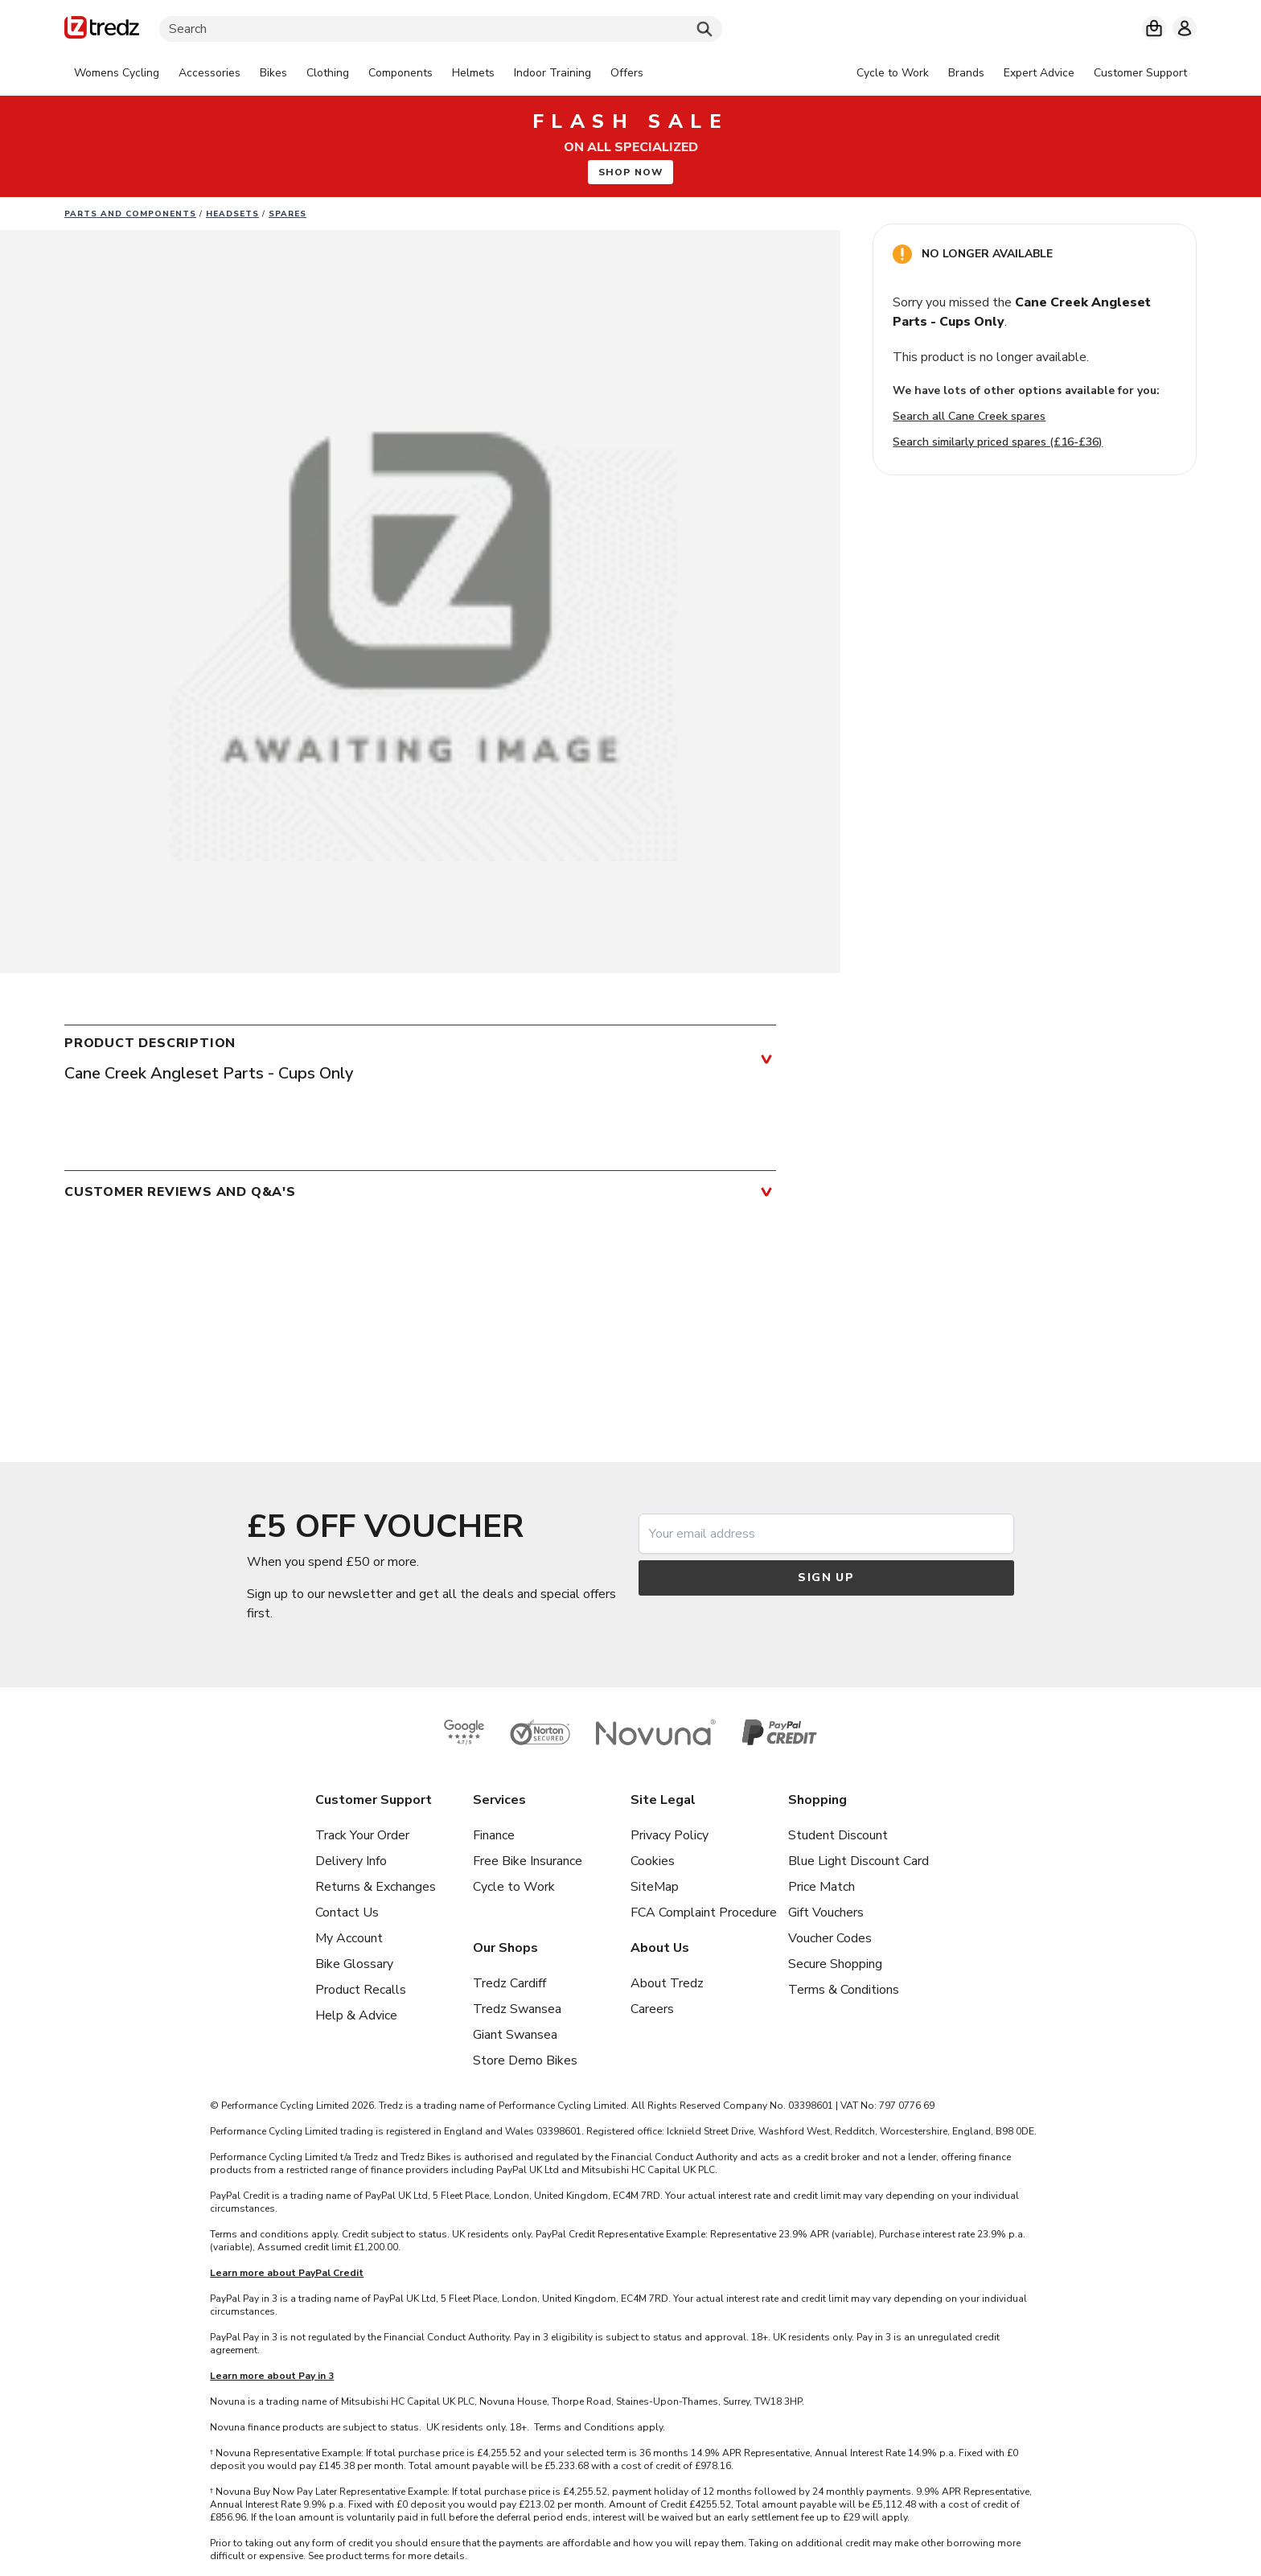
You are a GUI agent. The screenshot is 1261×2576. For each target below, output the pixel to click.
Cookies (652, 1861)
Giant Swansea (515, 2035)
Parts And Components (130, 214)
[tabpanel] (358, 73)
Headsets (232, 214)
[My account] (1185, 28)
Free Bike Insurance (527, 1861)
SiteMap (654, 1887)
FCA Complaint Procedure (703, 1912)
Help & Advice (356, 2015)
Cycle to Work (514, 1887)
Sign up (826, 1577)
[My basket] (1154, 28)
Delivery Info (351, 1861)
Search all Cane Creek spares (969, 416)
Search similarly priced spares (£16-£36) (998, 442)
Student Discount (838, 1835)
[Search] (440, 29)
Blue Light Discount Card (858, 1861)
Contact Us (347, 1912)
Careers (652, 2009)
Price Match (821, 1887)
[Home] (101, 30)
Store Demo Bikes (525, 2060)
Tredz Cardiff (509, 1983)
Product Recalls (360, 1990)
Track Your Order (362, 1835)
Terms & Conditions (843, 1990)
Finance (494, 1835)
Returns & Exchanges (375, 1887)
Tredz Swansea (517, 2009)
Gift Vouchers (826, 1912)
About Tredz (667, 1983)
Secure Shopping (835, 1964)
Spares (287, 214)
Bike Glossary (354, 1964)
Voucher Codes (830, 1938)
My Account (349, 1938)
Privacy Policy (669, 1835)
